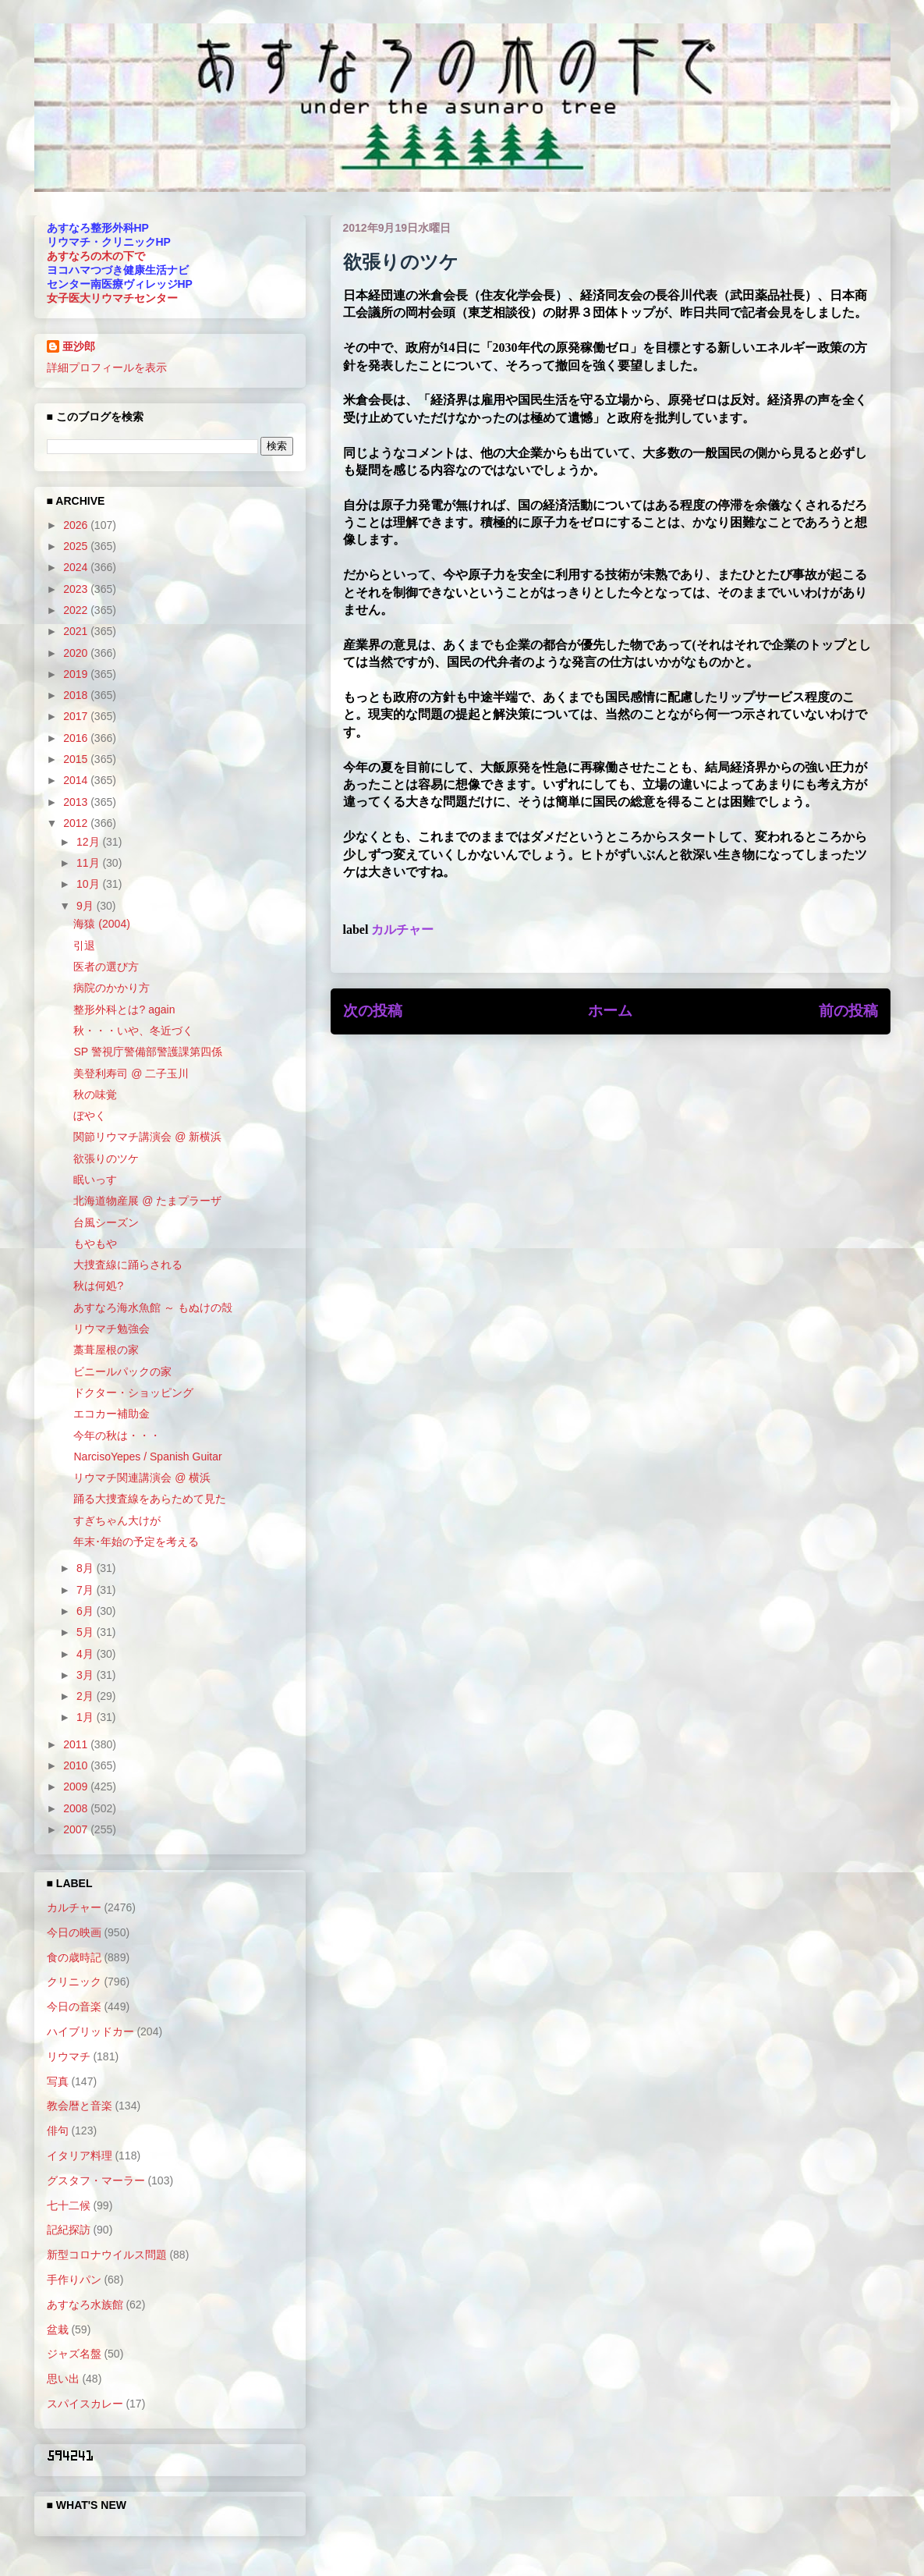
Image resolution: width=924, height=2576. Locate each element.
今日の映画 (74, 1932)
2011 (76, 1744)
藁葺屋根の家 (106, 1349)
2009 (76, 1786)
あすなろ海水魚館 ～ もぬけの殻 (152, 1307)
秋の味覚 (95, 1094)
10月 (89, 884)
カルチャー (402, 929)
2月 (86, 1696)
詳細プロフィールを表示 (107, 367)
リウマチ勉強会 (111, 1328)
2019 (76, 674)
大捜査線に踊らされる (127, 1264)
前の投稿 (848, 1010)
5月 (86, 1632)
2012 (76, 823)
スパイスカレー (85, 2403)
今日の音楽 (74, 2006)
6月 (86, 1611)
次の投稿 (372, 1010)
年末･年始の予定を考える (136, 1541)
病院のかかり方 (111, 987)
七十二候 (68, 2205)
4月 (86, 1654)
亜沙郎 (78, 346)
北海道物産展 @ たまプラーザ (147, 1200)
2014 (76, 780)
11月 (89, 863)
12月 (89, 842)
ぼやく (89, 1115)
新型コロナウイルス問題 (107, 2254)
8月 (86, 1568)
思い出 (63, 2378)
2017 (76, 716)
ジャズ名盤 (74, 2353)
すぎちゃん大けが (117, 1520)
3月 (86, 1675)
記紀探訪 (68, 2229)
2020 (76, 653)
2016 (76, 738)
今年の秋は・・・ (117, 1435)
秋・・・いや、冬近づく (133, 1030)
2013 (76, 802)
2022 (76, 610)
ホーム (610, 1010)
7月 (86, 1590)
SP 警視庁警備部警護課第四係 (147, 1051)
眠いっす (95, 1179)
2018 (76, 695)
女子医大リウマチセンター (112, 298)
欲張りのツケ (106, 1158)
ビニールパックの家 (122, 1371)
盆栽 (58, 2329)
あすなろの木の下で (96, 256)
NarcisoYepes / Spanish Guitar (147, 1456)
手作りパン (74, 2279)
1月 (86, 1717)
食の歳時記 (74, 1957)
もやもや (95, 1243)
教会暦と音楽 (79, 2105)
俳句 (58, 2130)
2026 (76, 525)
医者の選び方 (106, 966)
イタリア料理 (79, 2155)
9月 (86, 905)
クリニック (74, 1981)
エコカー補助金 (111, 1413)
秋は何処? (98, 1285)
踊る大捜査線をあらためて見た (149, 1498)
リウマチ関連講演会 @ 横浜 (142, 1477)
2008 (76, 1808)
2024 (76, 567)
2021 (76, 631)
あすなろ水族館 (85, 2304)
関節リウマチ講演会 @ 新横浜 (147, 1136)
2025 (76, 546)
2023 (76, 589)
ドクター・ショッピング (133, 1392)
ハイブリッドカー (90, 2031)
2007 (76, 1829)
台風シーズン (106, 1222)
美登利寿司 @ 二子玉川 (131, 1073)
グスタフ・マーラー (96, 2180)
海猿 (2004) (101, 923)
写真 (58, 2081)
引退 (84, 945)
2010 (76, 1765)
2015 (76, 759)
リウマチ (68, 2056)
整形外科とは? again (124, 1009)
